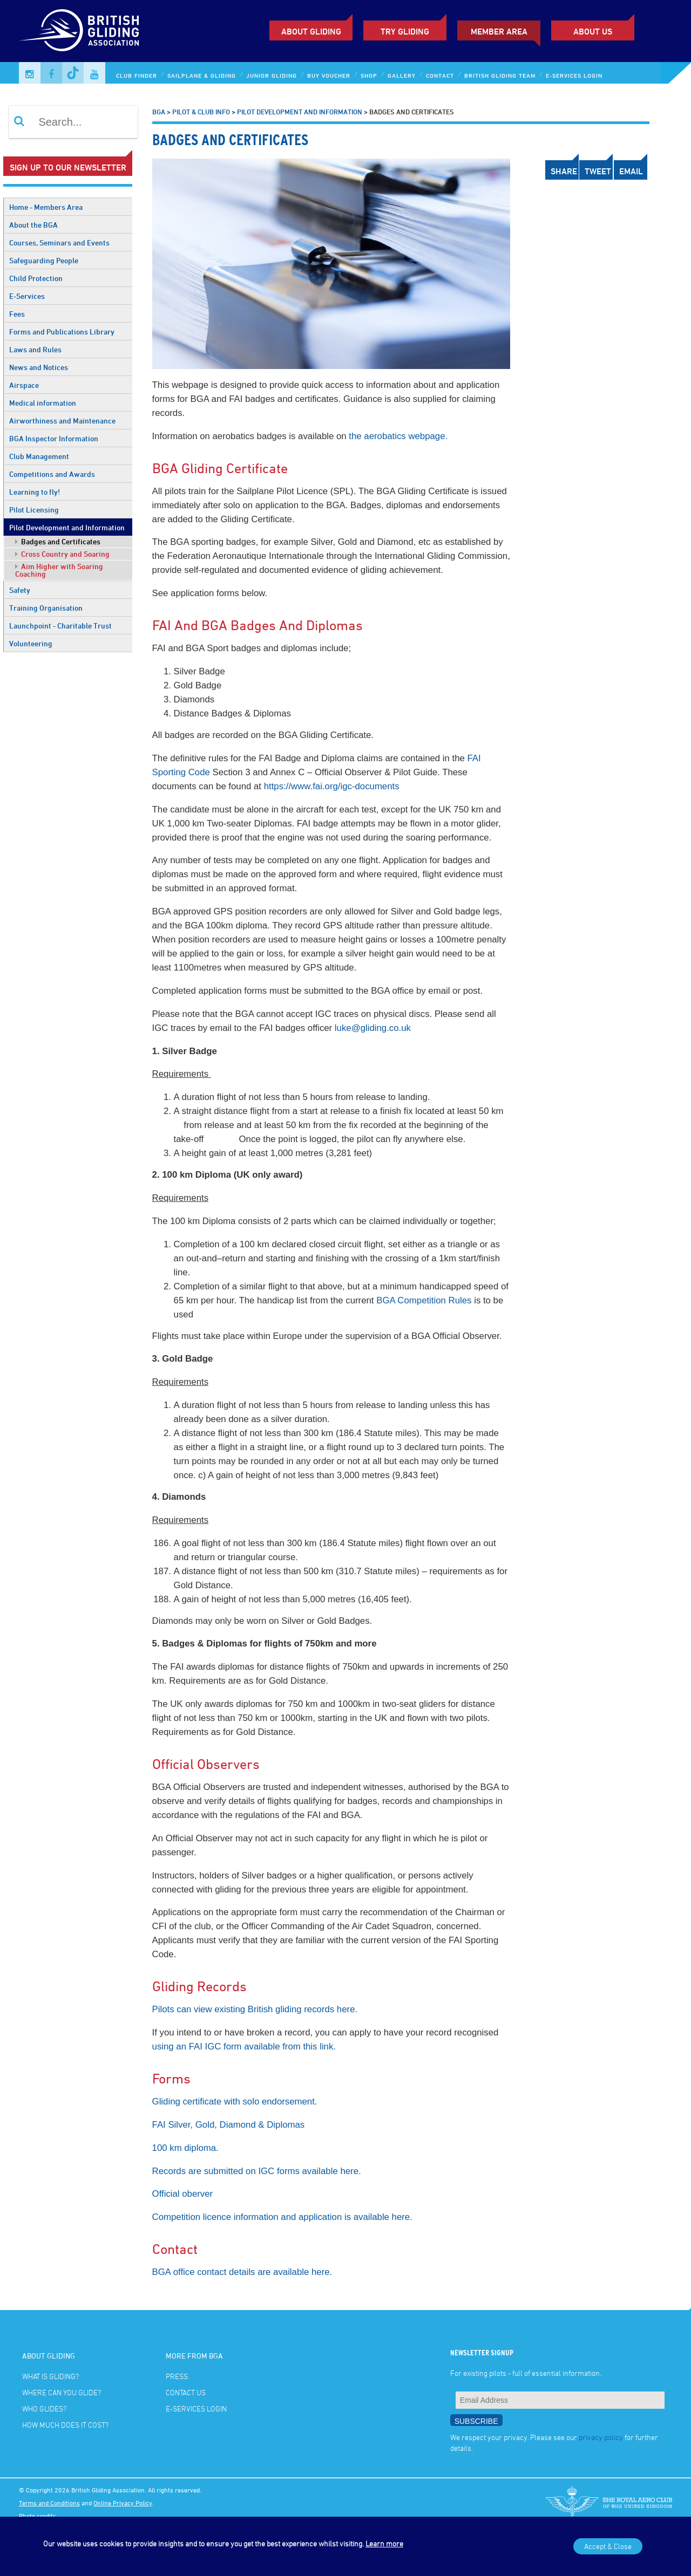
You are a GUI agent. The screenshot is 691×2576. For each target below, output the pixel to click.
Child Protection (36, 278)
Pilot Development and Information (67, 527)
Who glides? (44, 2408)
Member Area (499, 31)
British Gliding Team (500, 75)
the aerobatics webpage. (398, 436)
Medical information (42, 402)
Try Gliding (405, 31)
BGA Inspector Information (53, 438)
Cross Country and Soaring (62, 553)
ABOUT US (592, 31)
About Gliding (311, 31)
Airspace (24, 385)
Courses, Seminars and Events (59, 242)
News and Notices (38, 367)
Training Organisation (46, 607)
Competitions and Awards (52, 474)
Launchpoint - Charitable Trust (60, 625)
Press (177, 2376)
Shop (369, 75)
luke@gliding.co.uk (373, 1028)
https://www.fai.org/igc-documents (331, 786)
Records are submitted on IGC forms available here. (256, 2171)
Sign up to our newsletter (68, 167)
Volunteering (30, 643)
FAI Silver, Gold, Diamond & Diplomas (228, 2125)
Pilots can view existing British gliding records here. (255, 2009)
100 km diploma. (185, 2148)
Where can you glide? (61, 2392)
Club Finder (136, 75)
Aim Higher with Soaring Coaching (59, 570)
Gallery (402, 75)
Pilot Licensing (34, 509)
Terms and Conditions (49, 2502)
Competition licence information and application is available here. (282, 2217)
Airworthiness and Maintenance (62, 420)
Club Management (39, 456)
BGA (158, 111)
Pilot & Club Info (201, 111)
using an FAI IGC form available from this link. (244, 2046)
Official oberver (182, 2194)
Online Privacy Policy (122, 2502)
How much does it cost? (65, 2424)
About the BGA (33, 224)
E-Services (27, 295)
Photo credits (37, 2515)
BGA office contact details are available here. (242, 2272)
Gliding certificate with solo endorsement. (234, 2101)
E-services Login (574, 75)
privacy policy (601, 2437)
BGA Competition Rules (423, 1300)
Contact (440, 75)
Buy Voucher (328, 75)
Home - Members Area (46, 206)
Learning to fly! (34, 491)
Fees (17, 313)
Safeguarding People (43, 260)
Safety (19, 590)
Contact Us (186, 2392)
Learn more (384, 2543)
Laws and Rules (35, 349)
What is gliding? (50, 2376)
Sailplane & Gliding (201, 75)
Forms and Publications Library (61, 331)
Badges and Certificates (57, 541)
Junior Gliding (271, 75)
